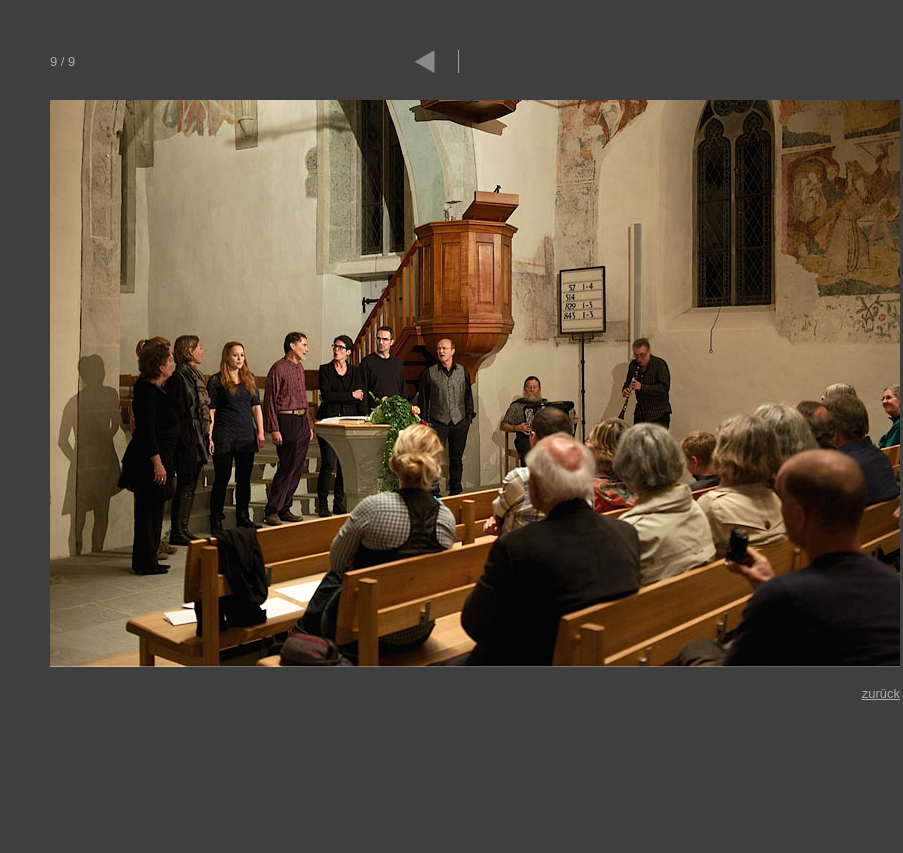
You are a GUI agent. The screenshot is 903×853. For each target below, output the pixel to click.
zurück (881, 693)
